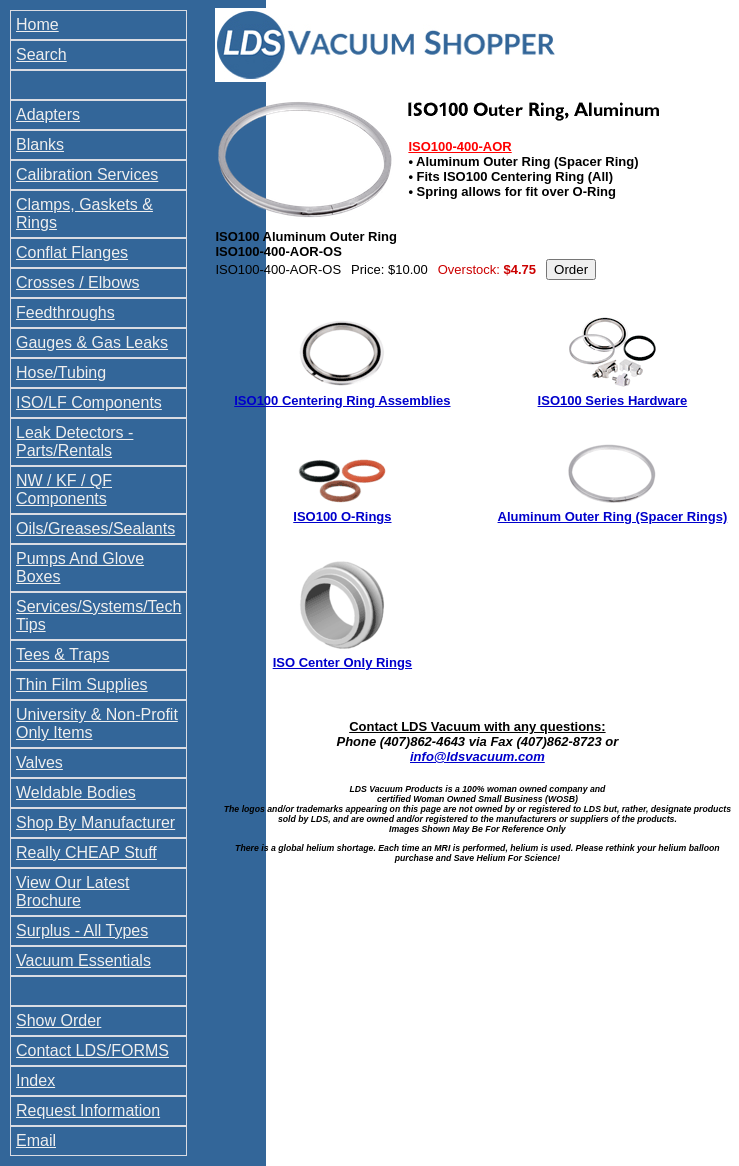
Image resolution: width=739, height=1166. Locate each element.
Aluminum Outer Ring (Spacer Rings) (613, 516)
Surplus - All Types (82, 930)
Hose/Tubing (61, 372)
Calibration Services (87, 174)
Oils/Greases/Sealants (95, 528)
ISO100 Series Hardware (613, 400)
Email (36, 1140)
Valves (39, 762)
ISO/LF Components (89, 402)
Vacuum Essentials (83, 960)
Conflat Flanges (72, 252)
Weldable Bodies (76, 792)
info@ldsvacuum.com (477, 756)
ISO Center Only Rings (342, 662)
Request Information (88, 1110)
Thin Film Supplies (82, 684)
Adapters (48, 114)
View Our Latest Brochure (73, 891)
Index (35, 1080)
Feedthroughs (65, 312)
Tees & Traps (62, 654)
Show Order (58, 1020)
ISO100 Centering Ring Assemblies (342, 400)
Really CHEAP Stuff (86, 852)
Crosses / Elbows (78, 282)
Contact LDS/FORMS (92, 1050)
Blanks (40, 144)
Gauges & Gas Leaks (92, 342)
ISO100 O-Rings (342, 516)
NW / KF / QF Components (64, 489)
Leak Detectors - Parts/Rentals (74, 441)
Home (37, 24)
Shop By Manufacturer (95, 822)
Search (41, 54)
